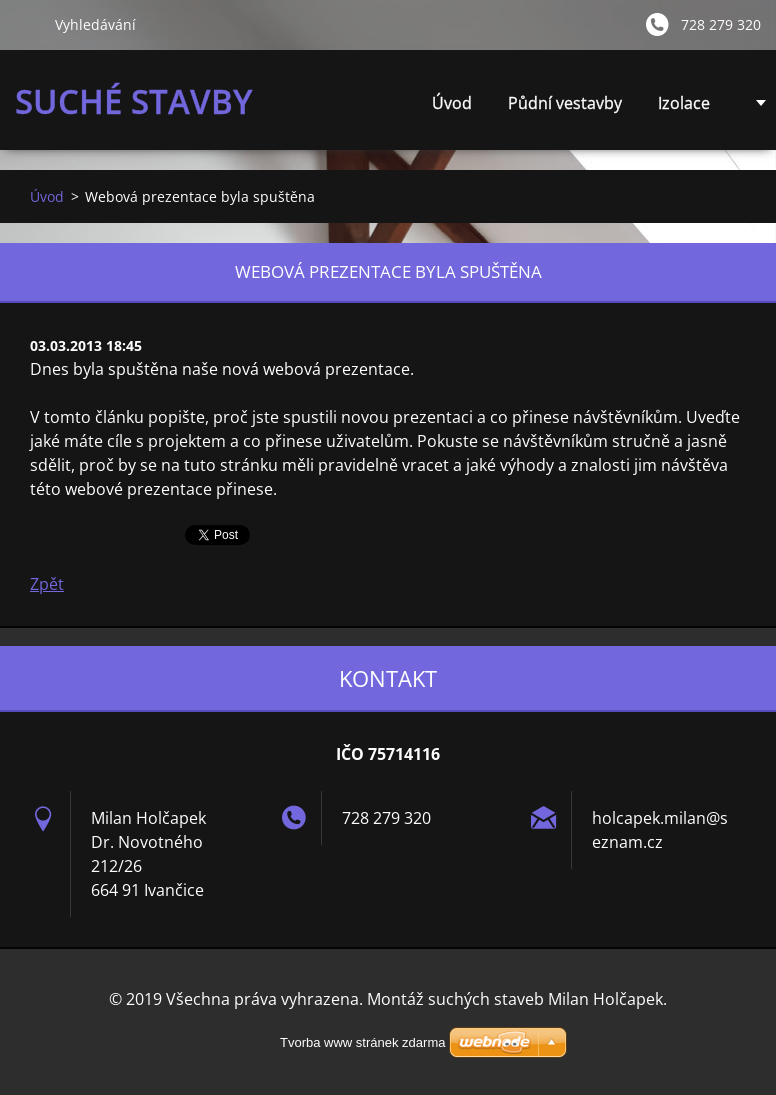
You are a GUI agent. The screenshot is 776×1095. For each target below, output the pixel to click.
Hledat (27, 24)
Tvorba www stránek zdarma (362, 1042)
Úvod (452, 103)
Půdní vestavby (565, 103)
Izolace (684, 103)
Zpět (47, 584)
